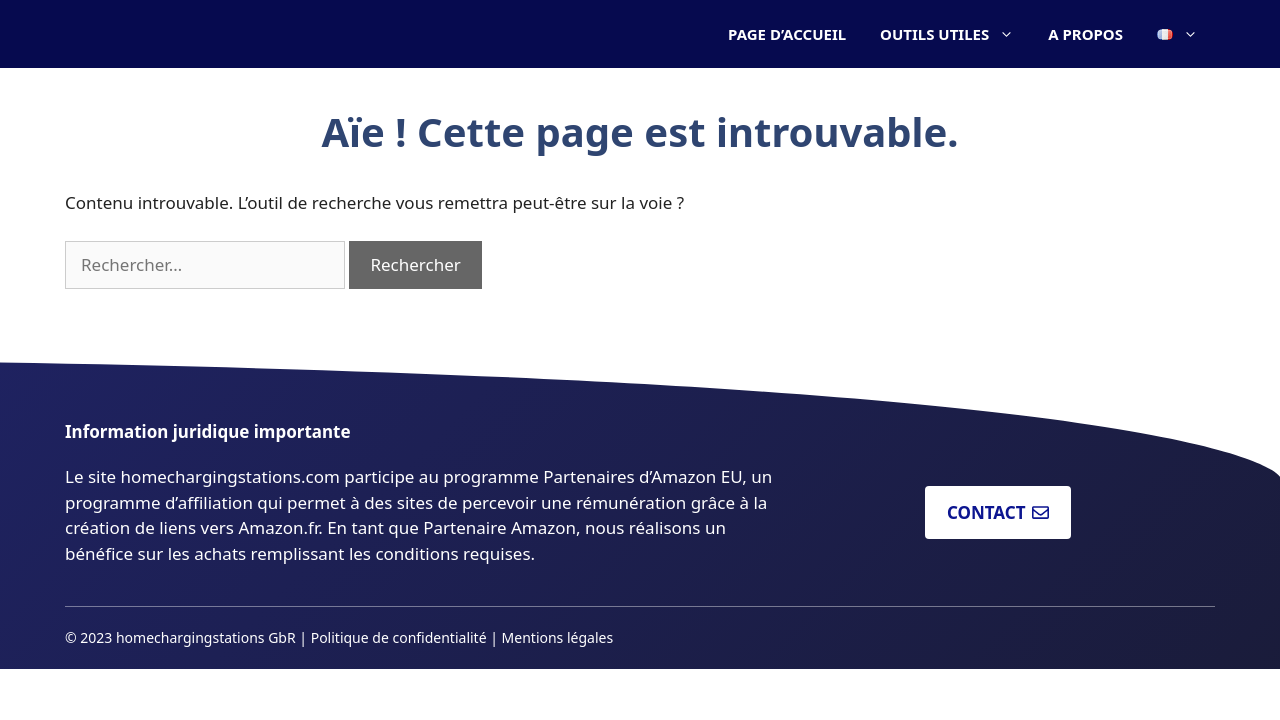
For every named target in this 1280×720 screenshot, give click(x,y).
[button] (1177, 34)
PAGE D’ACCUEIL (787, 34)
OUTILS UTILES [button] (955, 34)
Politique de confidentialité (399, 637)
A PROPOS (1085, 34)
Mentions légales (558, 637)
